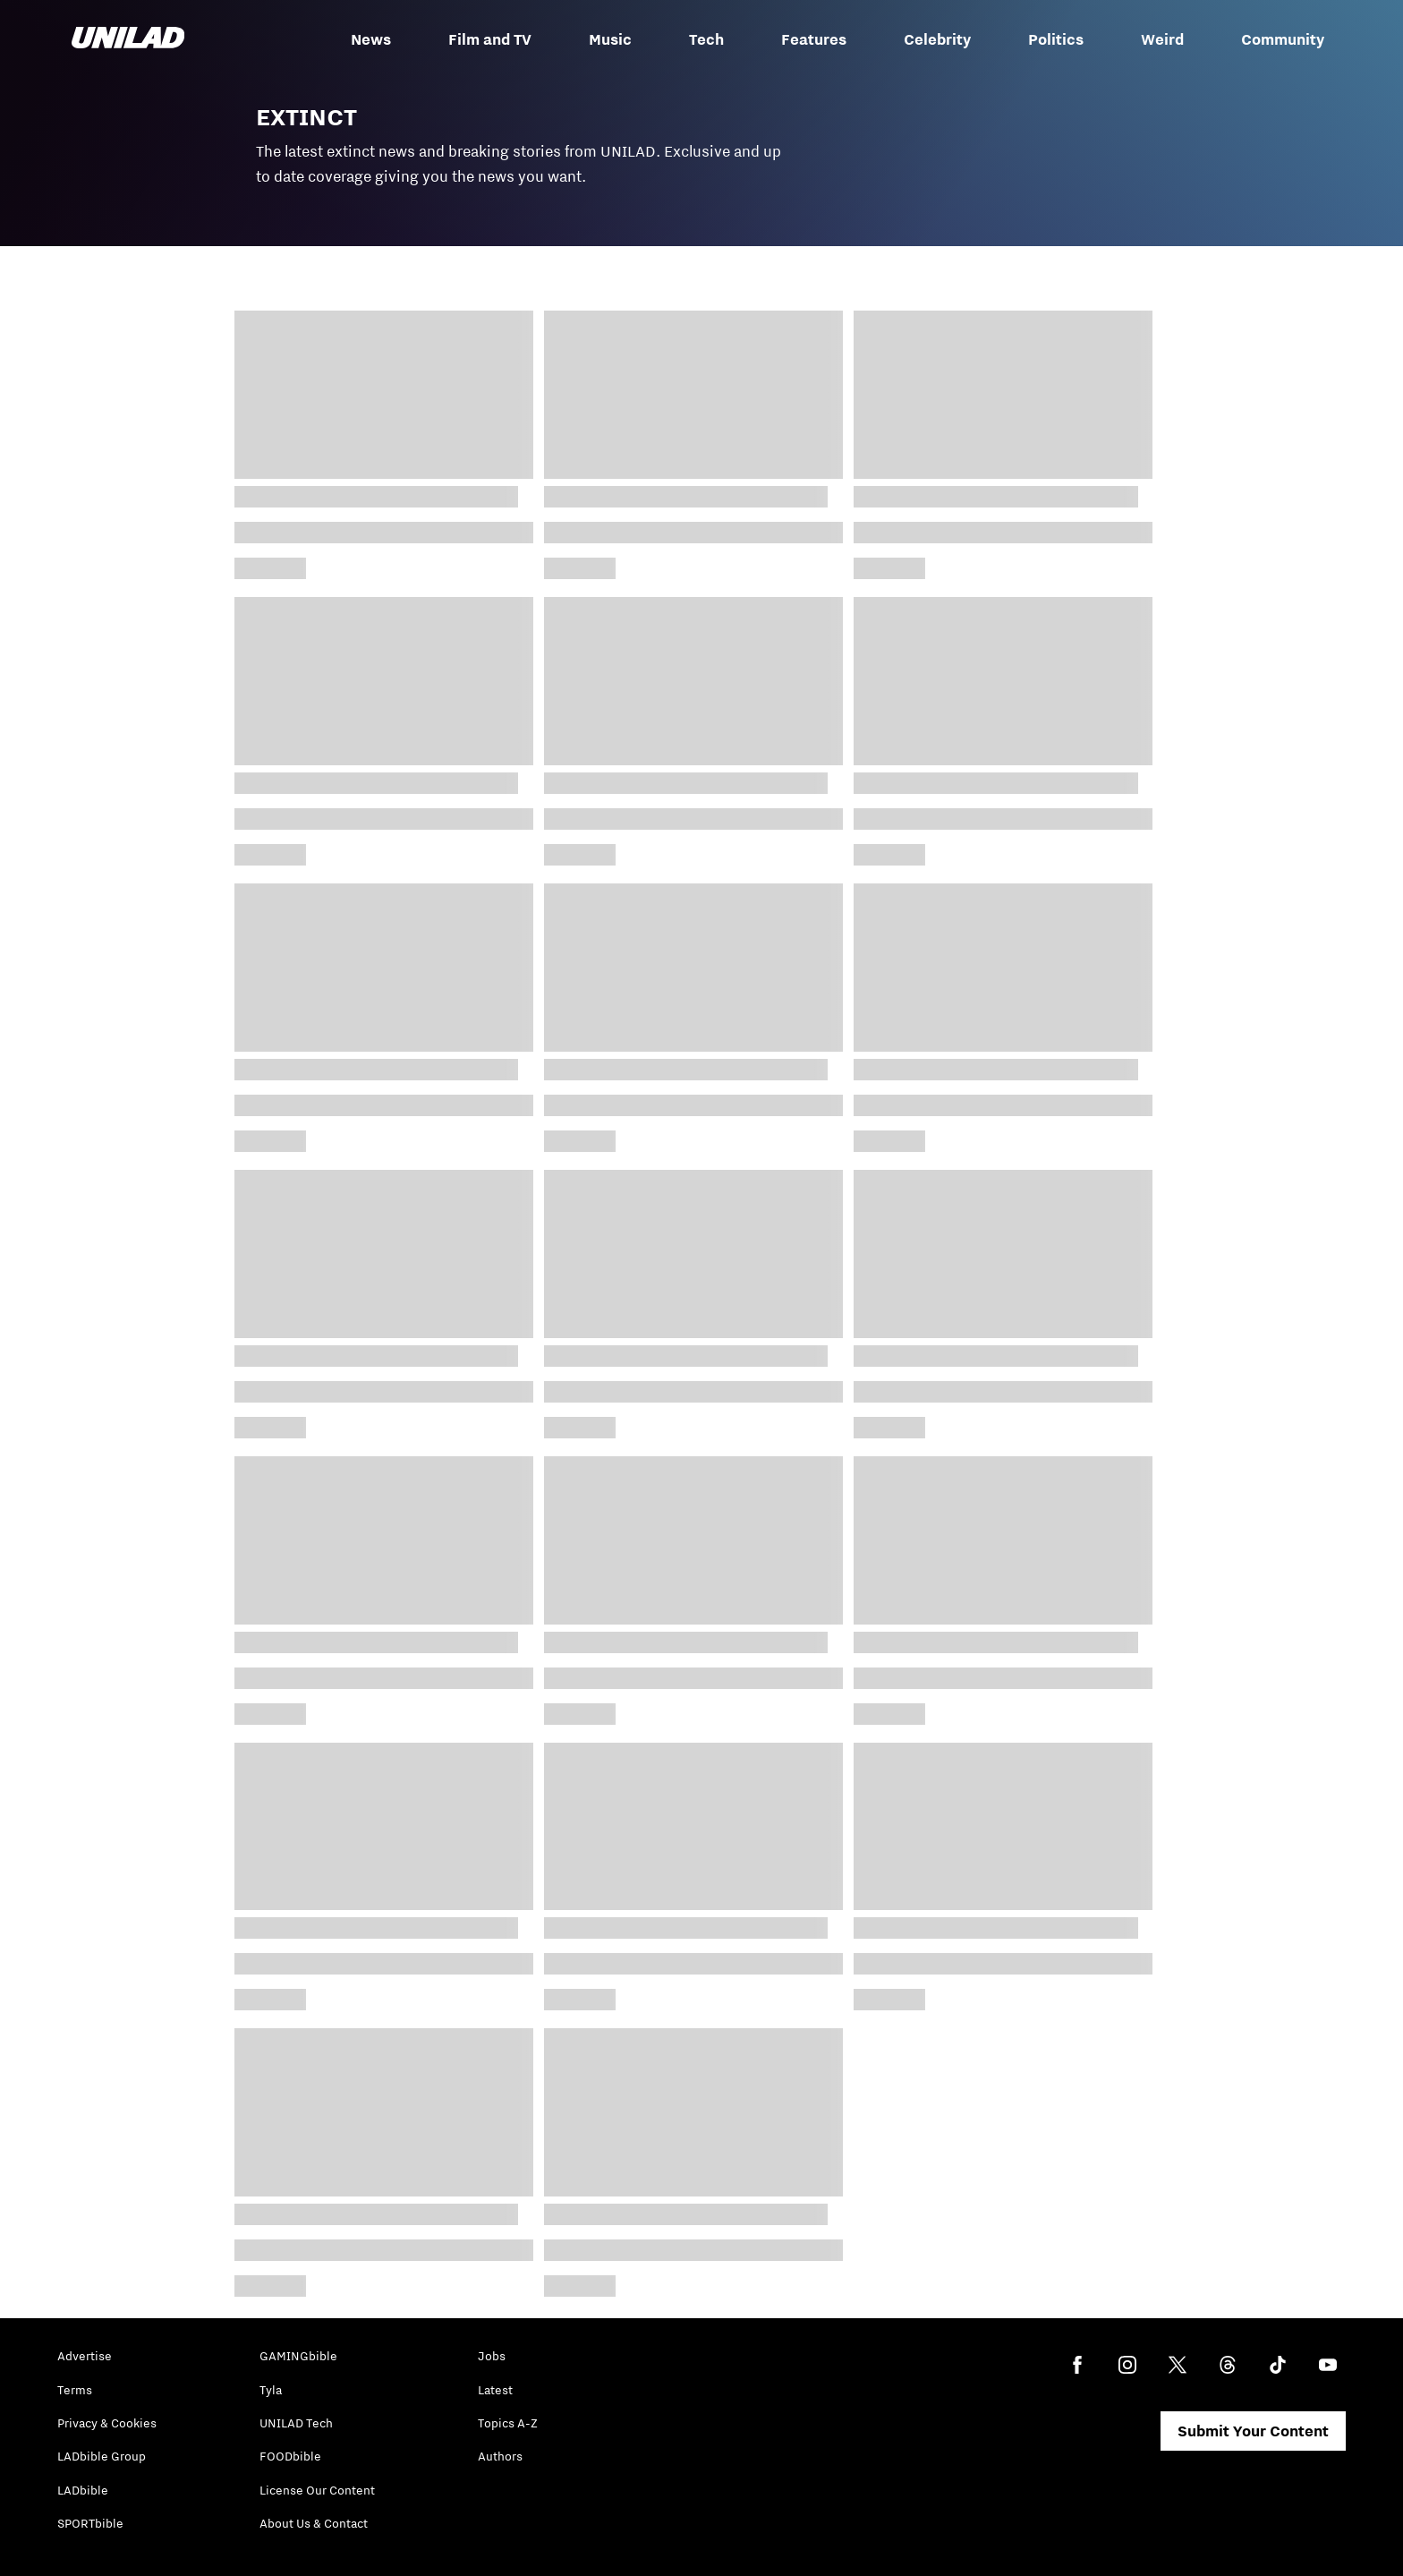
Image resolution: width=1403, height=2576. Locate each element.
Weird (1162, 39)
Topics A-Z (508, 2423)
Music (610, 39)
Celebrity (937, 39)
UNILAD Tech (296, 2423)
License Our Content (317, 2490)
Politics (1056, 39)
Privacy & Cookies (107, 2423)
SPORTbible (90, 2523)
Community (1282, 39)
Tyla (270, 2390)
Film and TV (489, 39)
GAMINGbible (298, 2356)
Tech (706, 39)
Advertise (84, 2356)
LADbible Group (101, 2456)
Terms (74, 2390)
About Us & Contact (313, 2523)
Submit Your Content (1253, 2431)
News (371, 39)
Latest (495, 2390)
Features (813, 39)
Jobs (492, 2356)
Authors (500, 2456)
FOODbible (290, 2456)
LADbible (82, 2490)
